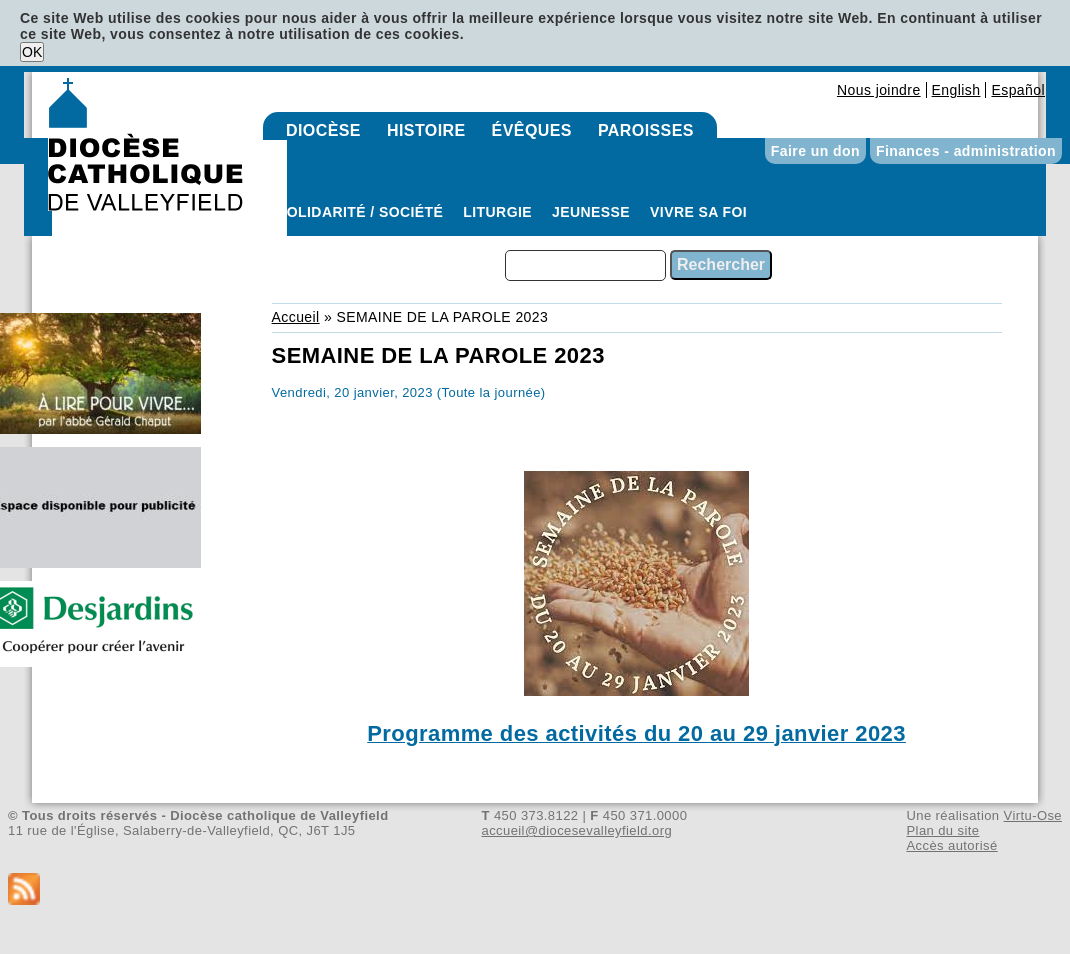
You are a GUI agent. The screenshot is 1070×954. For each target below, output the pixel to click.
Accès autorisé (951, 845)
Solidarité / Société (360, 212)
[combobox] (585, 265)
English (956, 90)
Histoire (426, 130)
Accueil (296, 317)
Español (1018, 90)
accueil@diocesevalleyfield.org (577, 830)
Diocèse (323, 130)
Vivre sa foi (698, 212)
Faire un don (815, 151)
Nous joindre (879, 90)
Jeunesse (591, 212)
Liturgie (497, 212)
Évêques (532, 130)
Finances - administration (966, 151)
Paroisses (646, 130)
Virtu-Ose (1033, 815)
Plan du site (942, 830)
